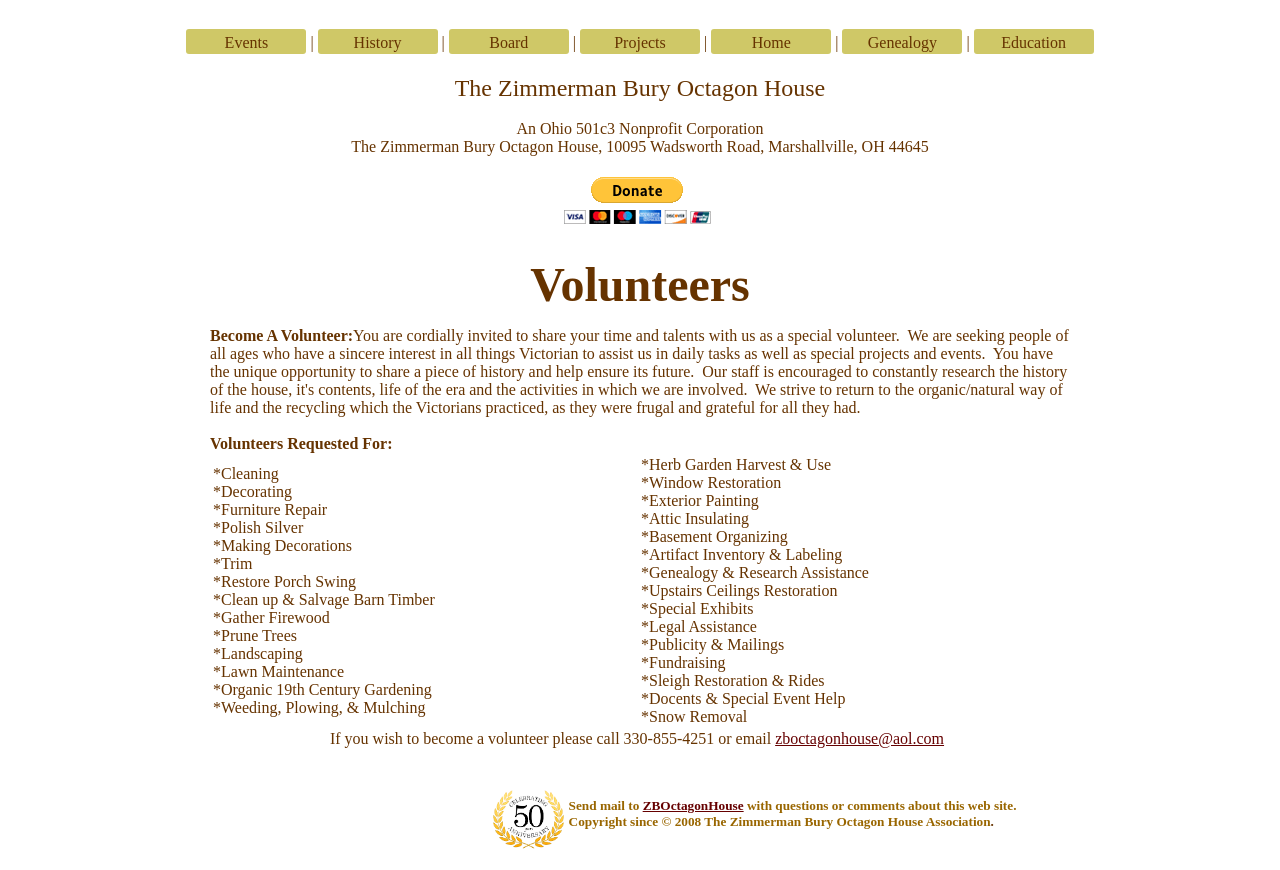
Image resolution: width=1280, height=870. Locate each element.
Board (508, 42)
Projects (640, 42)
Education (1033, 42)
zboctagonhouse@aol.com (859, 738)
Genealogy (902, 42)
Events (247, 42)
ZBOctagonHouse (693, 805)
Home (771, 42)
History (378, 42)
